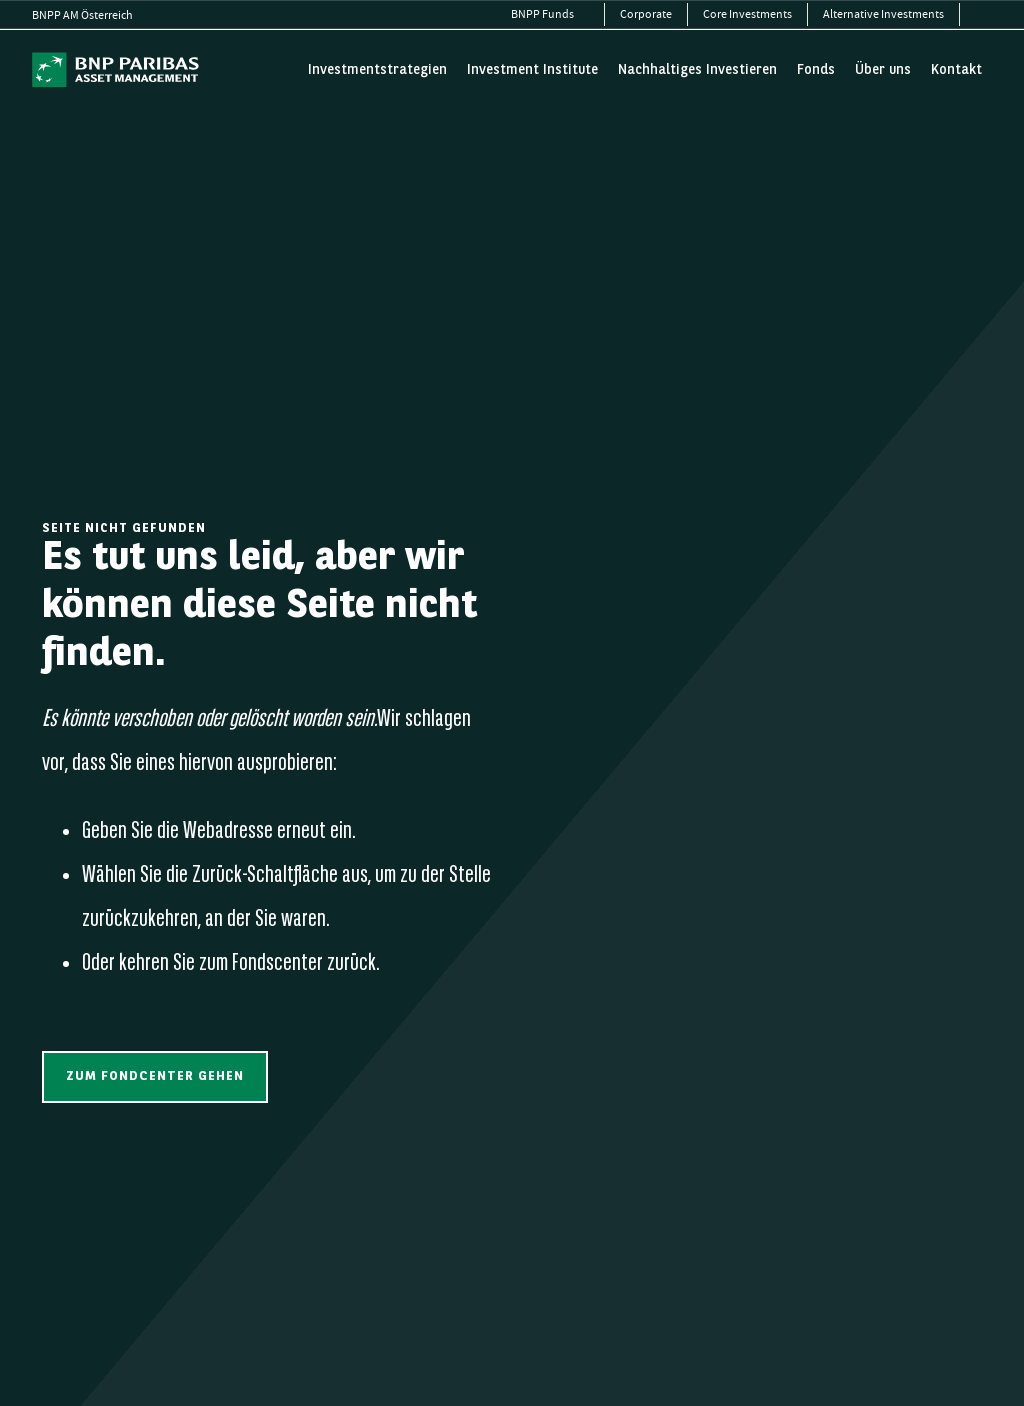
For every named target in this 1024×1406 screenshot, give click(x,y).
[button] (155, 1076)
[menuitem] (550, 14)
